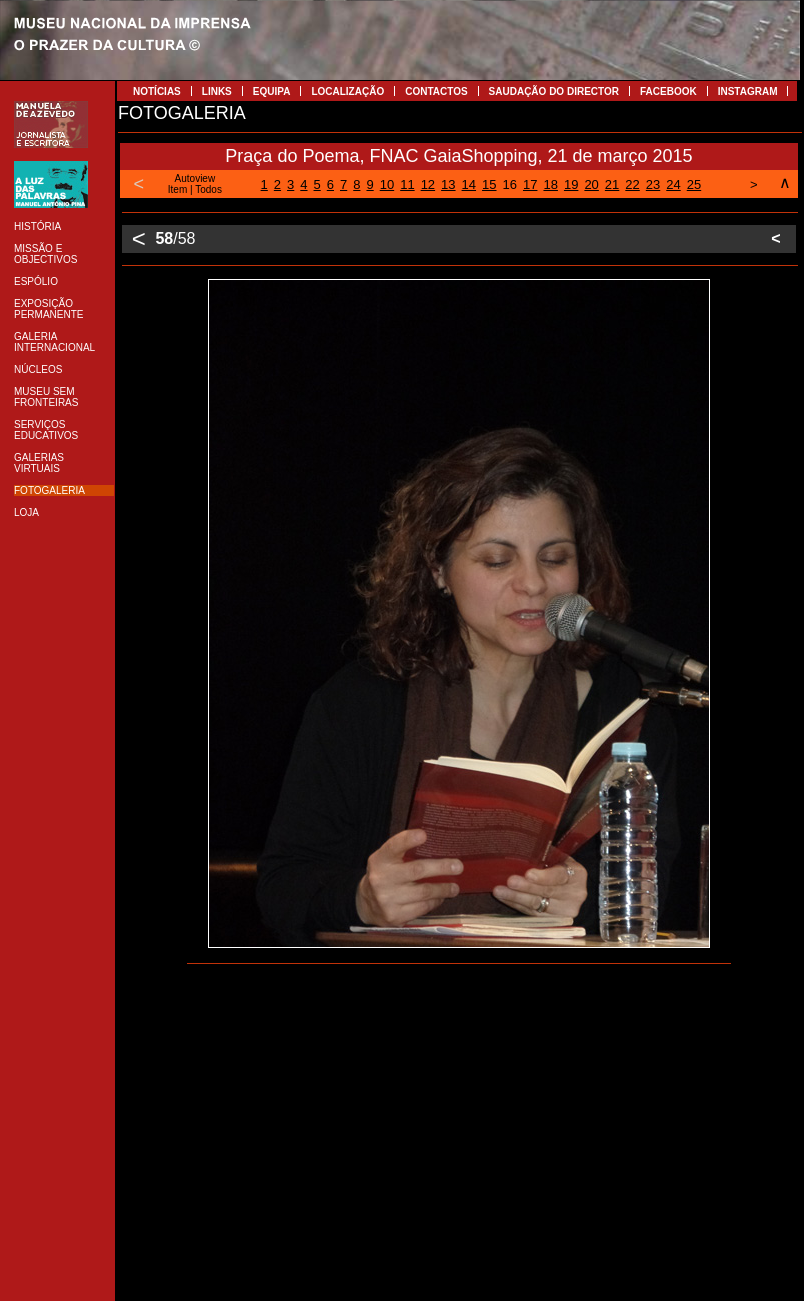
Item (177, 189)
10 (387, 184)
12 (428, 184)
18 (550, 184)
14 (469, 184)
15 (489, 184)
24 (673, 184)
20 (591, 184)
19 (571, 184)
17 (530, 184)
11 (407, 184)
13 (448, 184)
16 (510, 184)
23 (653, 184)
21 (612, 184)
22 (632, 184)
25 (694, 184)
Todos (208, 189)
